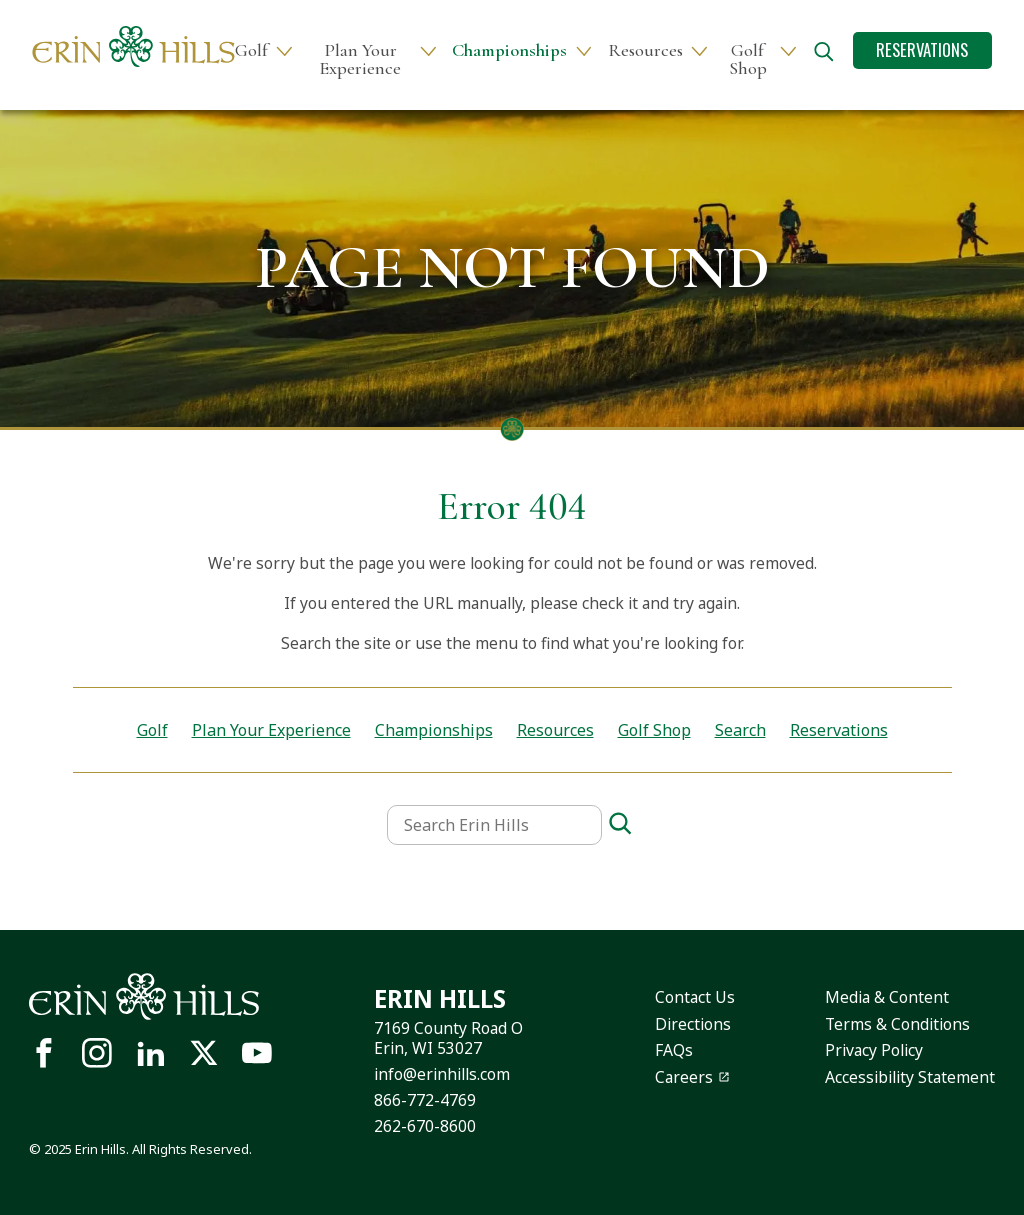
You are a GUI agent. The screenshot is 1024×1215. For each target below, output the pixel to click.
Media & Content (887, 997)
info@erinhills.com (442, 1074)
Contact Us (695, 997)
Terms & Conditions (897, 1024)
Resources (645, 50)
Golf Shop (748, 59)
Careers (684, 1077)
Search (740, 730)
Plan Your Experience (360, 59)
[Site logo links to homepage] (133, 46)
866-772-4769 (425, 1100)
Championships (509, 50)
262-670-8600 (425, 1126)
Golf (251, 50)
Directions (693, 1024)
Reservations (922, 49)
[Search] (620, 824)
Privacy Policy (874, 1050)
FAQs (674, 1050)
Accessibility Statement (910, 1077)
